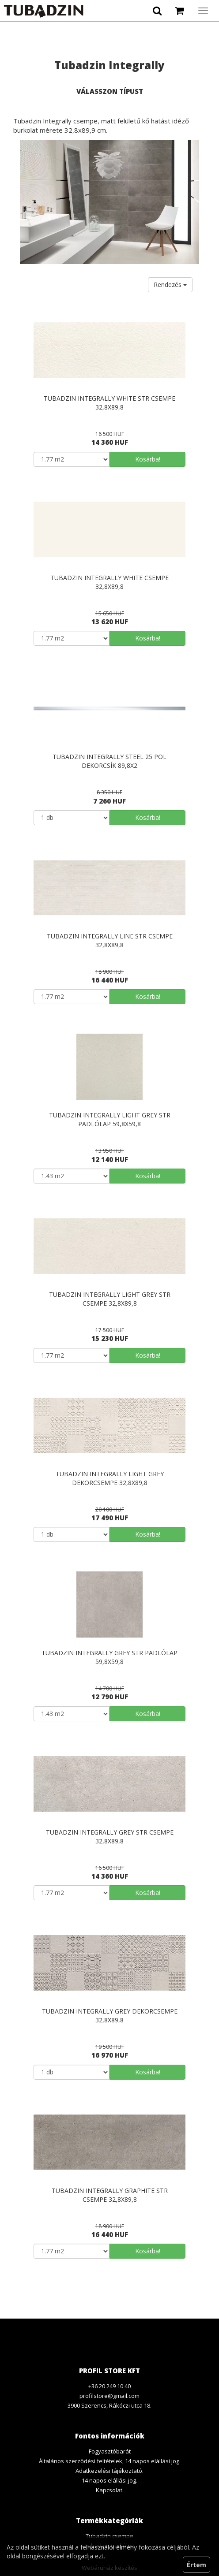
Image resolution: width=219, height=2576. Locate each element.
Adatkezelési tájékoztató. (109, 2471)
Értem (196, 2565)
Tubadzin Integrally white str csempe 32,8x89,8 (109, 402)
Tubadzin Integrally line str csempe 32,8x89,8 (110, 940)
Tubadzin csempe (109, 2536)
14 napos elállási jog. (109, 2480)
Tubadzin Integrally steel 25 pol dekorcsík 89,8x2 (109, 761)
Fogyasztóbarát (110, 2451)
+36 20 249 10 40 (109, 2386)
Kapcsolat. (110, 2490)
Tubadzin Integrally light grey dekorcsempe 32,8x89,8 (110, 1478)
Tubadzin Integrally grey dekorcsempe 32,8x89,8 (109, 2015)
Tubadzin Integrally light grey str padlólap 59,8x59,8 (109, 1119)
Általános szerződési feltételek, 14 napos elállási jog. (110, 2461)
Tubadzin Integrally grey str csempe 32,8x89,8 (110, 1836)
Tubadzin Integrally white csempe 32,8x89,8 (109, 582)
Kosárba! (147, 459)
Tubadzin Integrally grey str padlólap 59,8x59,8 (109, 1657)
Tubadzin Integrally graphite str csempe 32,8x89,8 (110, 2195)
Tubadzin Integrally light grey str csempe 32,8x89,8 (109, 1298)
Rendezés (170, 284)
